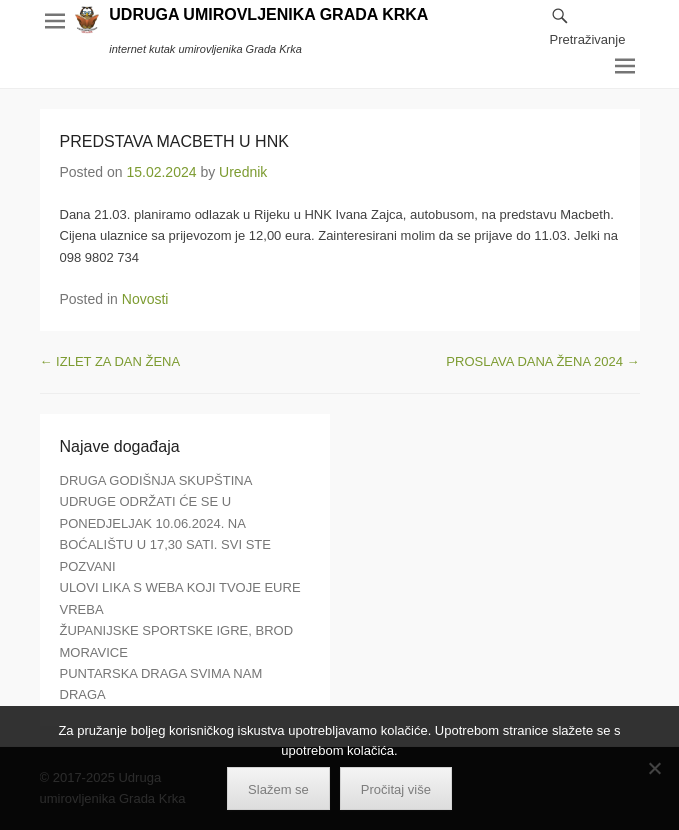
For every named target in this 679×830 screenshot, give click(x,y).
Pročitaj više (396, 789)
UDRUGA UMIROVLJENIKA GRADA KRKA (268, 14)
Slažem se (278, 789)
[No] (654, 768)
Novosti (145, 299)
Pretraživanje (588, 39)
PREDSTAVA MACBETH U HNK (174, 141)
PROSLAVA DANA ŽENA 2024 (542, 361)
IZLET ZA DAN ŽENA (110, 361)
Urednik (243, 172)
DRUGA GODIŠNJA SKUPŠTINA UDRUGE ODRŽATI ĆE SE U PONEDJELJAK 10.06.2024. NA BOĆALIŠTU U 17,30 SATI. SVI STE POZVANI (165, 523)
